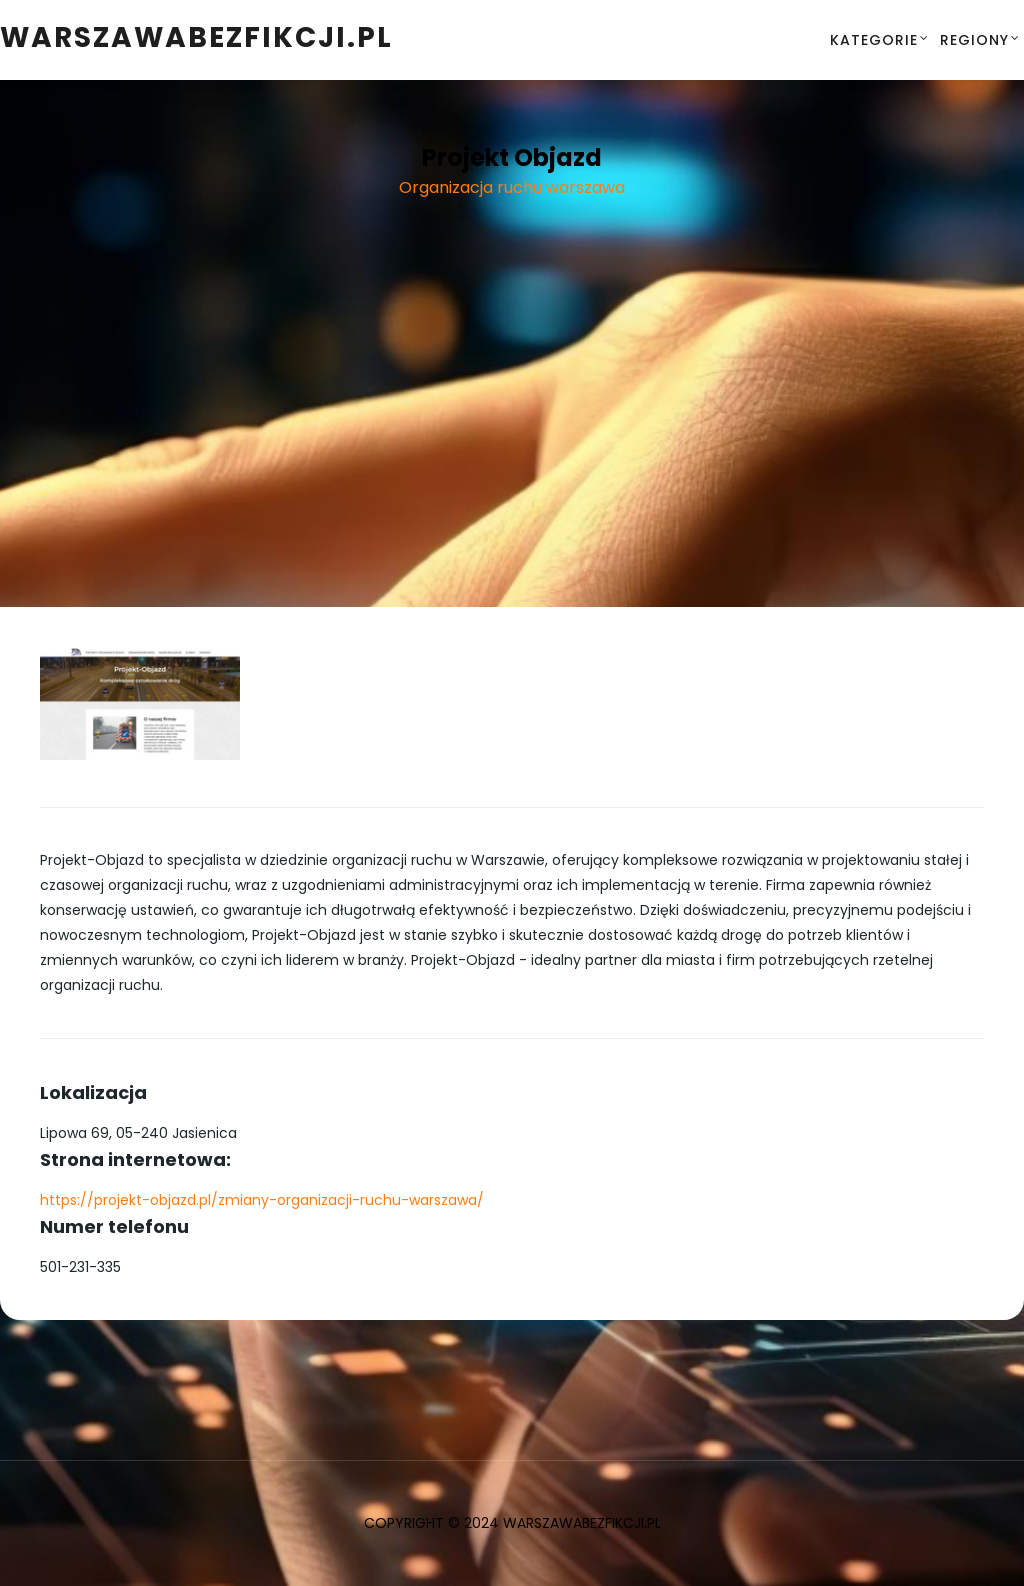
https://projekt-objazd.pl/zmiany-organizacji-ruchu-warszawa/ (262, 1200)
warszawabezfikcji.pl (196, 37)
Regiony (974, 40)
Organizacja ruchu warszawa (512, 187)
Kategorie (874, 40)
